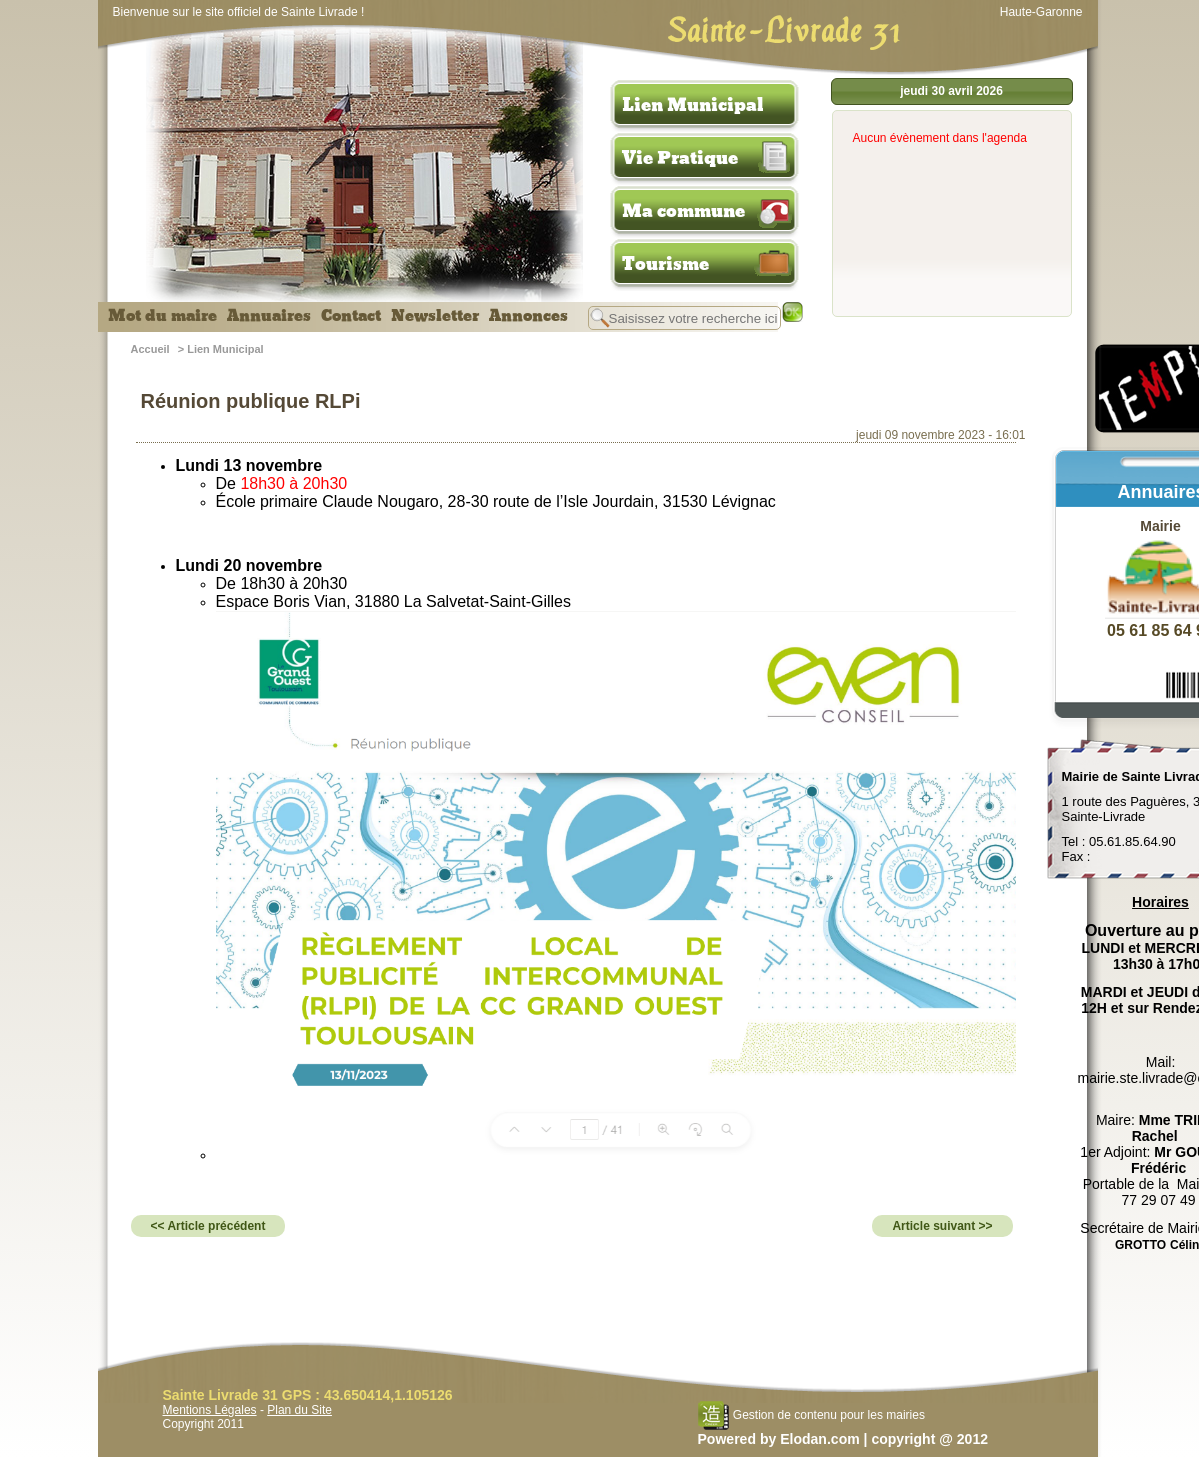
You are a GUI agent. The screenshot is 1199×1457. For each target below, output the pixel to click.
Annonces (528, 316)
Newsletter (435, 316)
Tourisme (665, 264)
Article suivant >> (942, 1226)
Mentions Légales (210, 1410)
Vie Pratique (680, 158)
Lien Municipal (693, 105)
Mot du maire (162, 316)
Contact (351, 316)
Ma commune (683, 211)
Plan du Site (299, 1410)
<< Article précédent (208, 1226)
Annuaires (269, 316)
